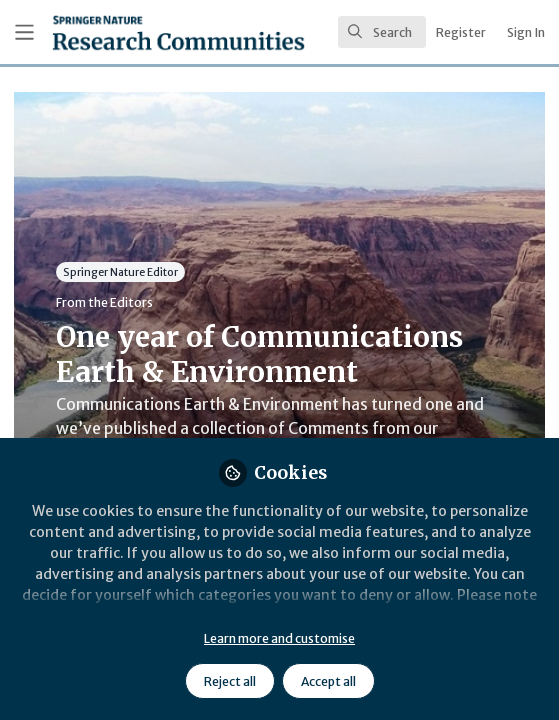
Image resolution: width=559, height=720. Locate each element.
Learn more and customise (279, 638)
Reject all (230, 681)
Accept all (328, 681)
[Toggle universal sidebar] (24, 32)
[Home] (125, 32)
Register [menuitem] (461, 32)
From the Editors (104, 302)
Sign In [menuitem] (526, 32)
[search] (382, 32)
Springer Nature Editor (120, 271)
